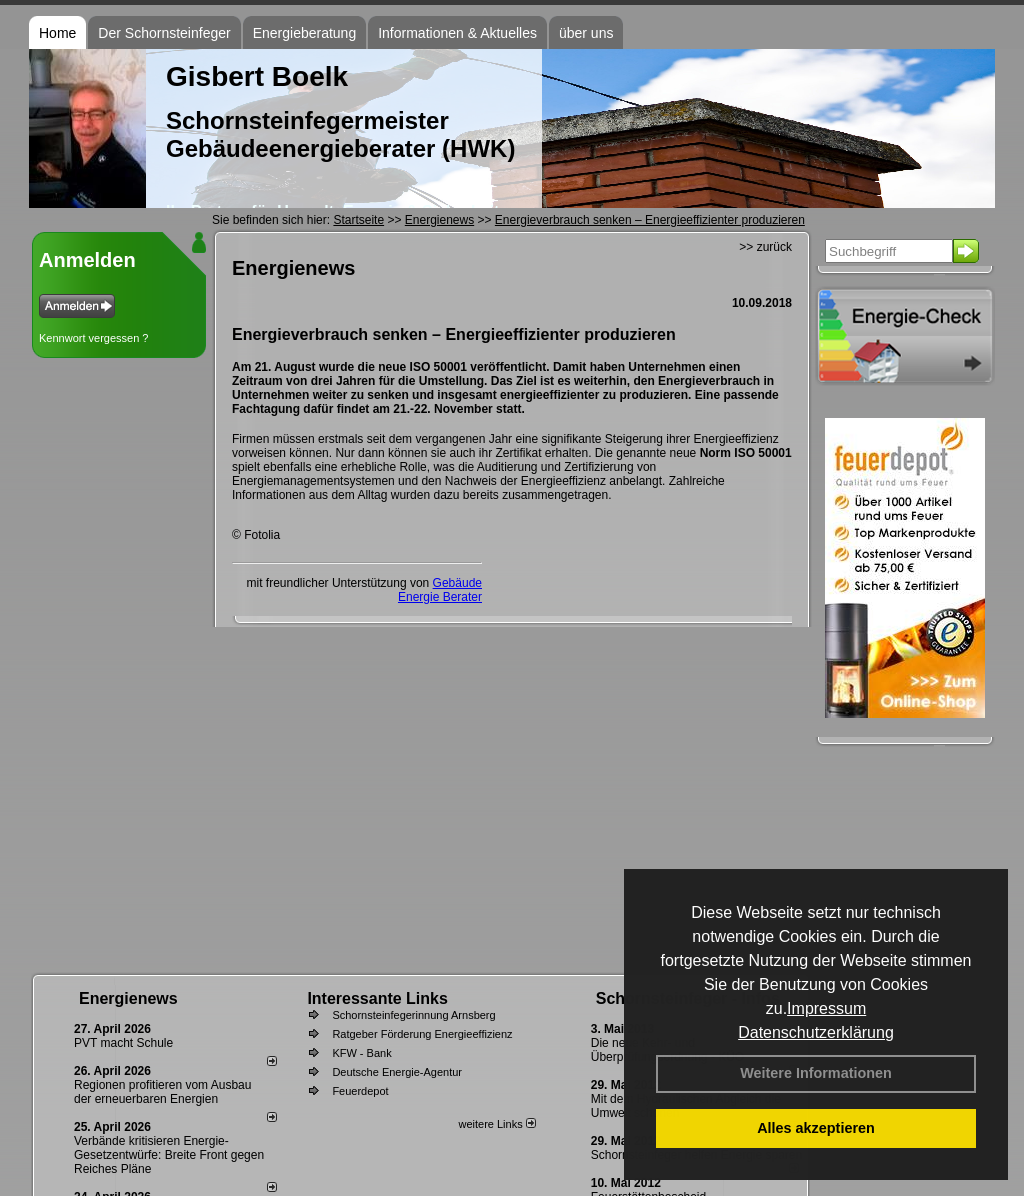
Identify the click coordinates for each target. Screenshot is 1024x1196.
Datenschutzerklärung (816, 1032)
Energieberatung (305, 33)
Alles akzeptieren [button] (816, 1128)
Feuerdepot (360, 1091)
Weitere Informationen (816, 1073)
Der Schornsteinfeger (164, 33)
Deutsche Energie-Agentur (397, 1072)
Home (57, 33)
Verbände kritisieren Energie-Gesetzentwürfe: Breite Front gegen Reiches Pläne (169, 1155)
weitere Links (496, 1124)
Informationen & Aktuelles (457, 33)
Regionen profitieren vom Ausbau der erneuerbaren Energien (162, 1092)
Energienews (128, 998)
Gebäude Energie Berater (440, 590)
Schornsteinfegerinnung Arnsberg (413, 1015)
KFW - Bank (361, 1053)
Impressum (826, 1008)
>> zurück (765, 247)
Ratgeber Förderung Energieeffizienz (422, 1034)
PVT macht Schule (123, 1043)
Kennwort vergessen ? (93, 338)
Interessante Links (377, 998)
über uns (586, 33)
